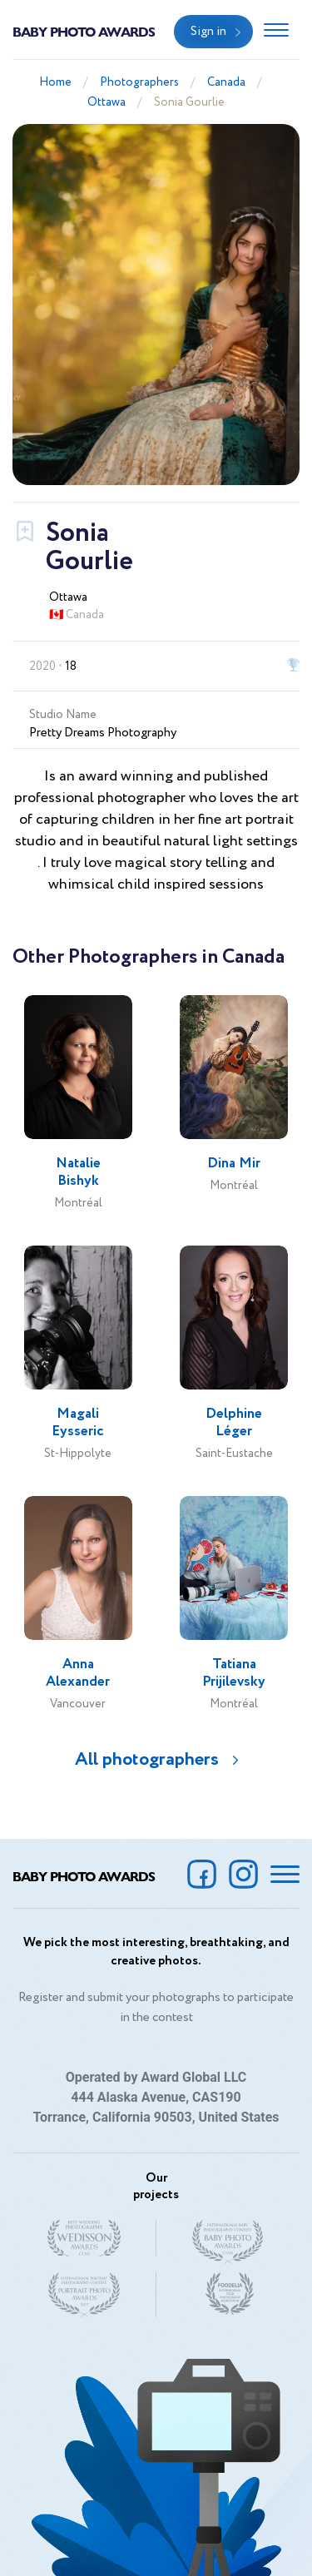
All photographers (147, 1759)
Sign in (208, 31)
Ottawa (106, 102)
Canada (226, 82)
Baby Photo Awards (83, 31)
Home (55, 82)
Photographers (139, 82)
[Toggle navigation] (276, 31)
